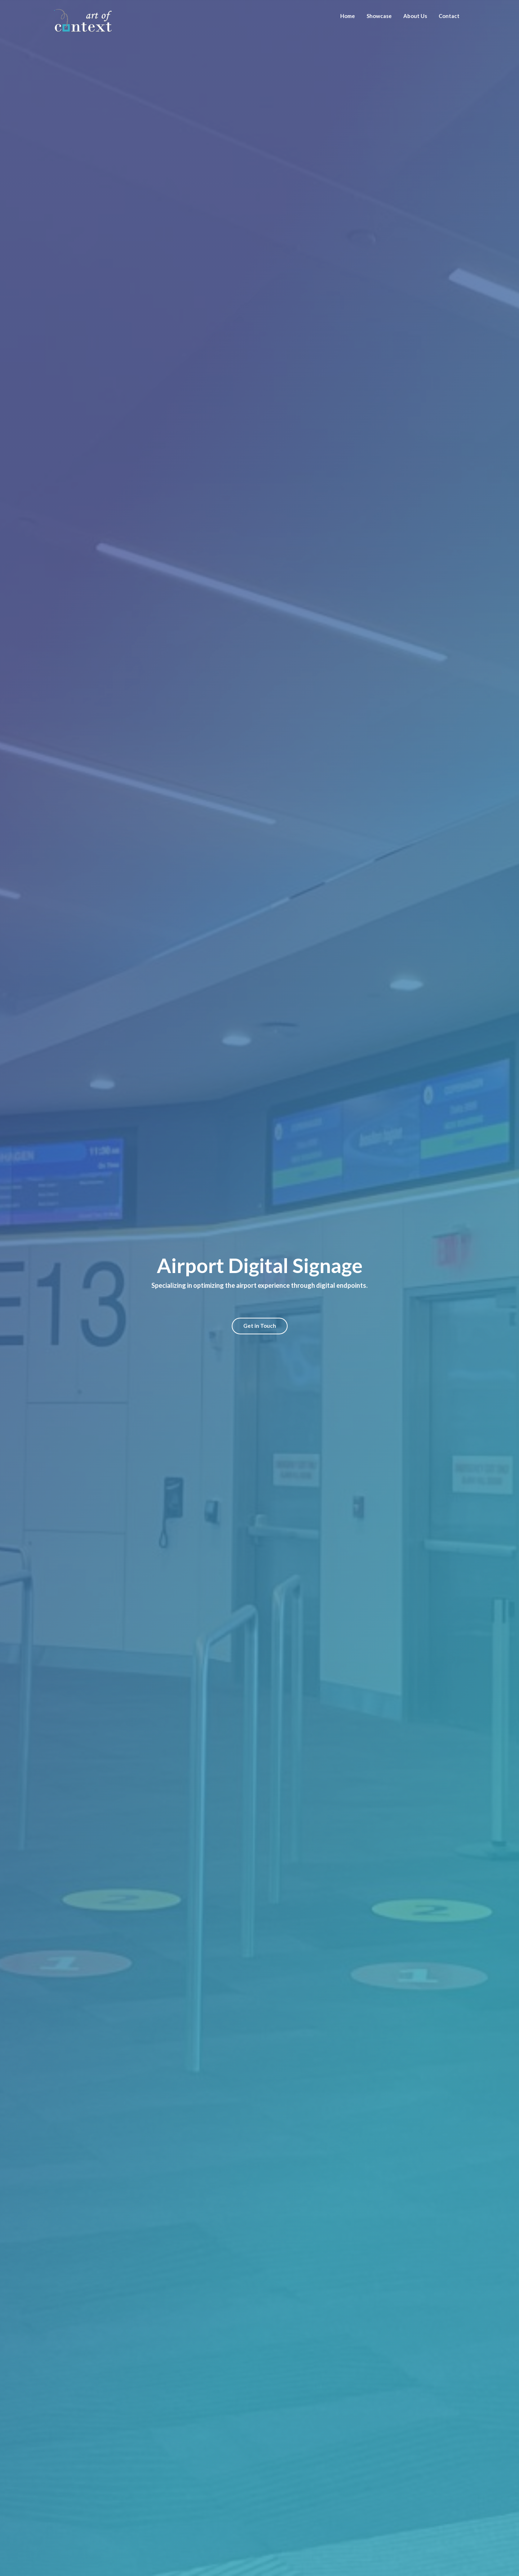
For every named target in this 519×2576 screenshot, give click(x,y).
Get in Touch (259, 1325)
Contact (449, 16)
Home (347, 16)
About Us (415, 16)
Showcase (379, 16)
